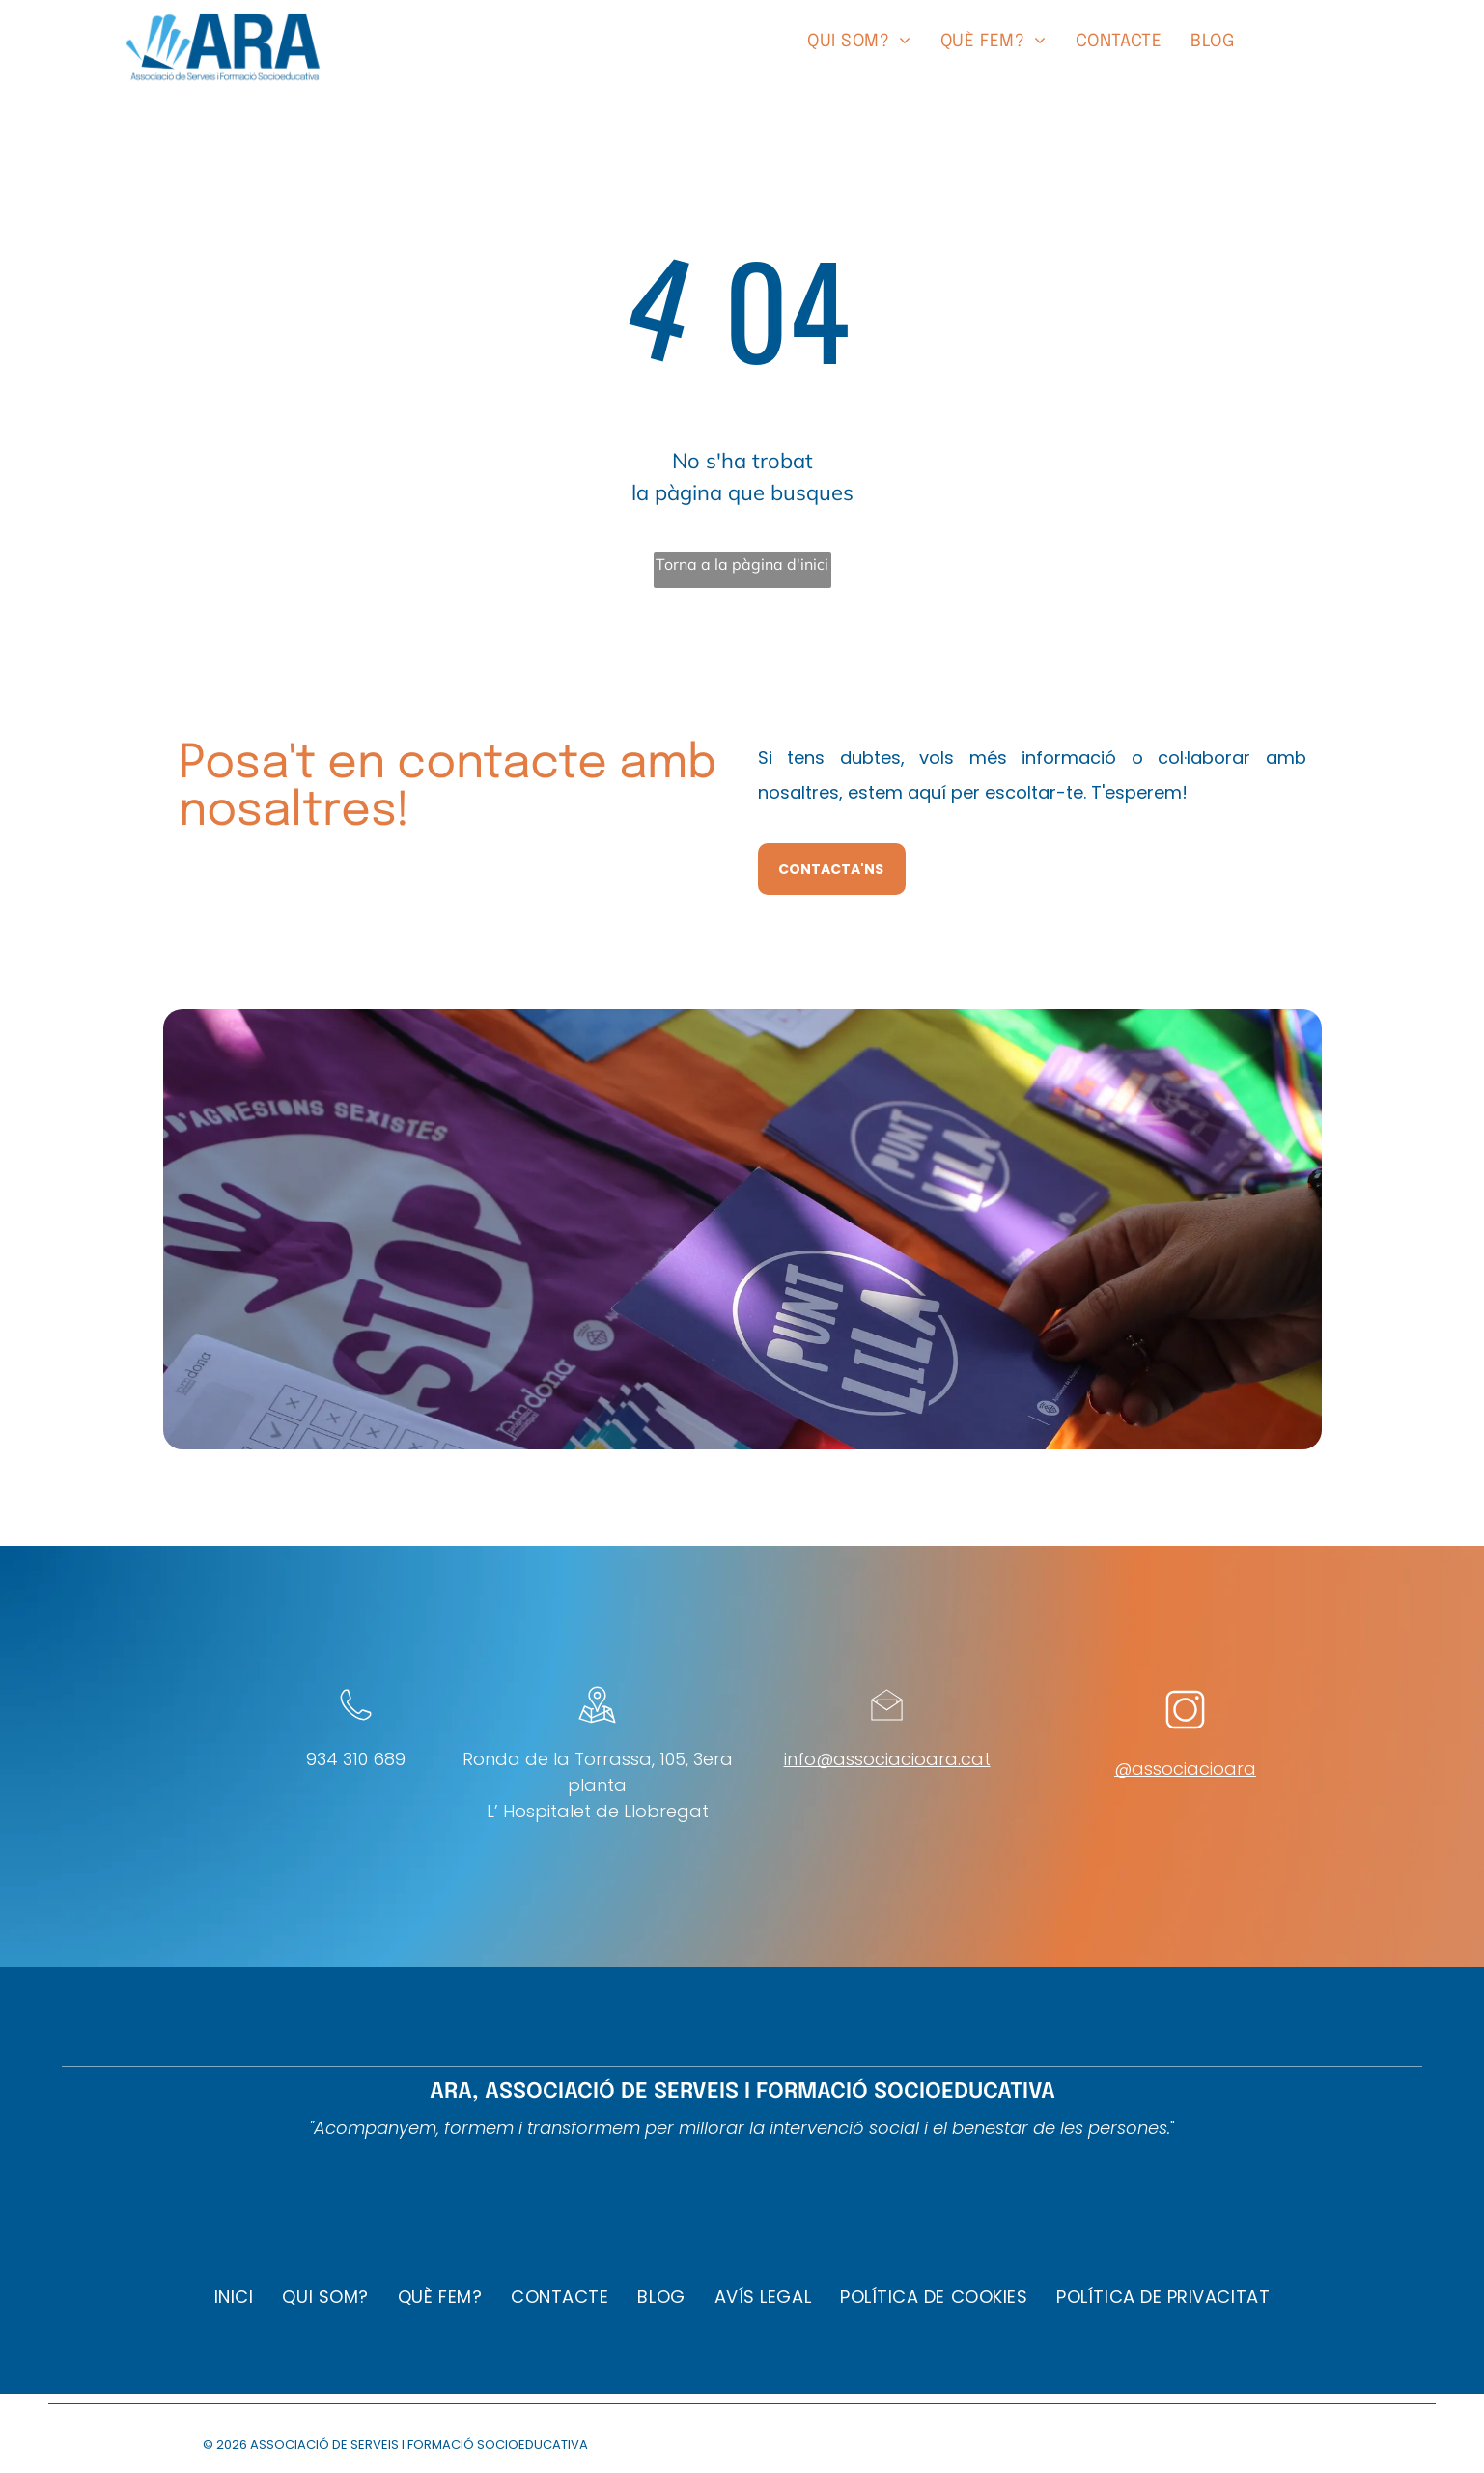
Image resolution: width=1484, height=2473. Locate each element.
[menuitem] (859, 42)
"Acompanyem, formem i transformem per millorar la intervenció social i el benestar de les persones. (739, 2128)
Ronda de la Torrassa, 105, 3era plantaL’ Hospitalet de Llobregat (597, 1785)
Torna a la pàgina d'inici (742, 564)
